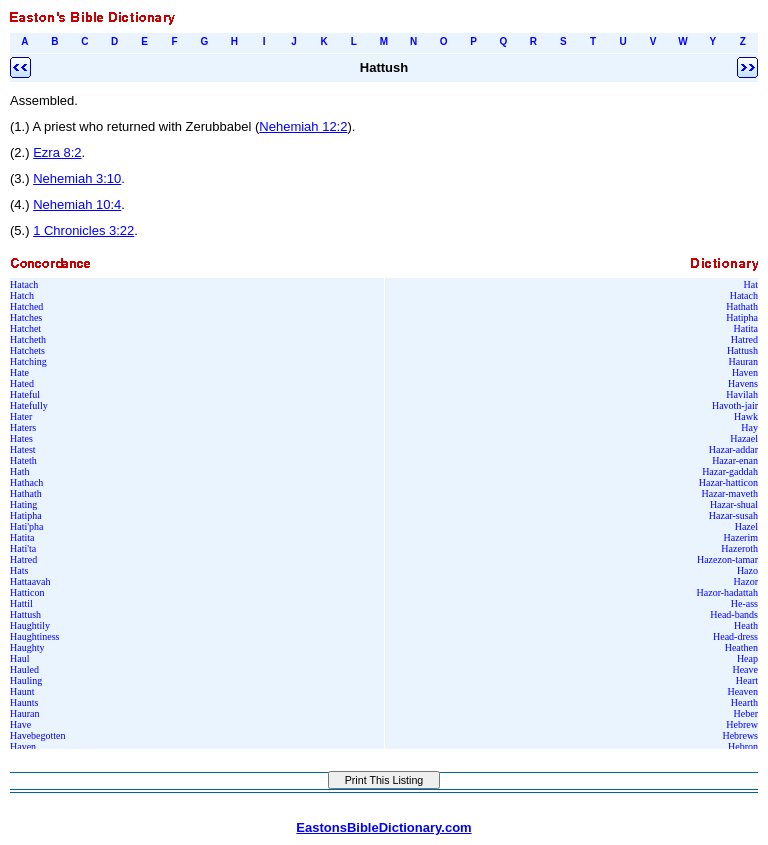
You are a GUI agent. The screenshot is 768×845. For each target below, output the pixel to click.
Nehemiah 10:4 (77, 204)
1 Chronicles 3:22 (83, 230)
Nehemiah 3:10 (77, 178)
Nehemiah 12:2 (303, 126)
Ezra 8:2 (57, 152)
